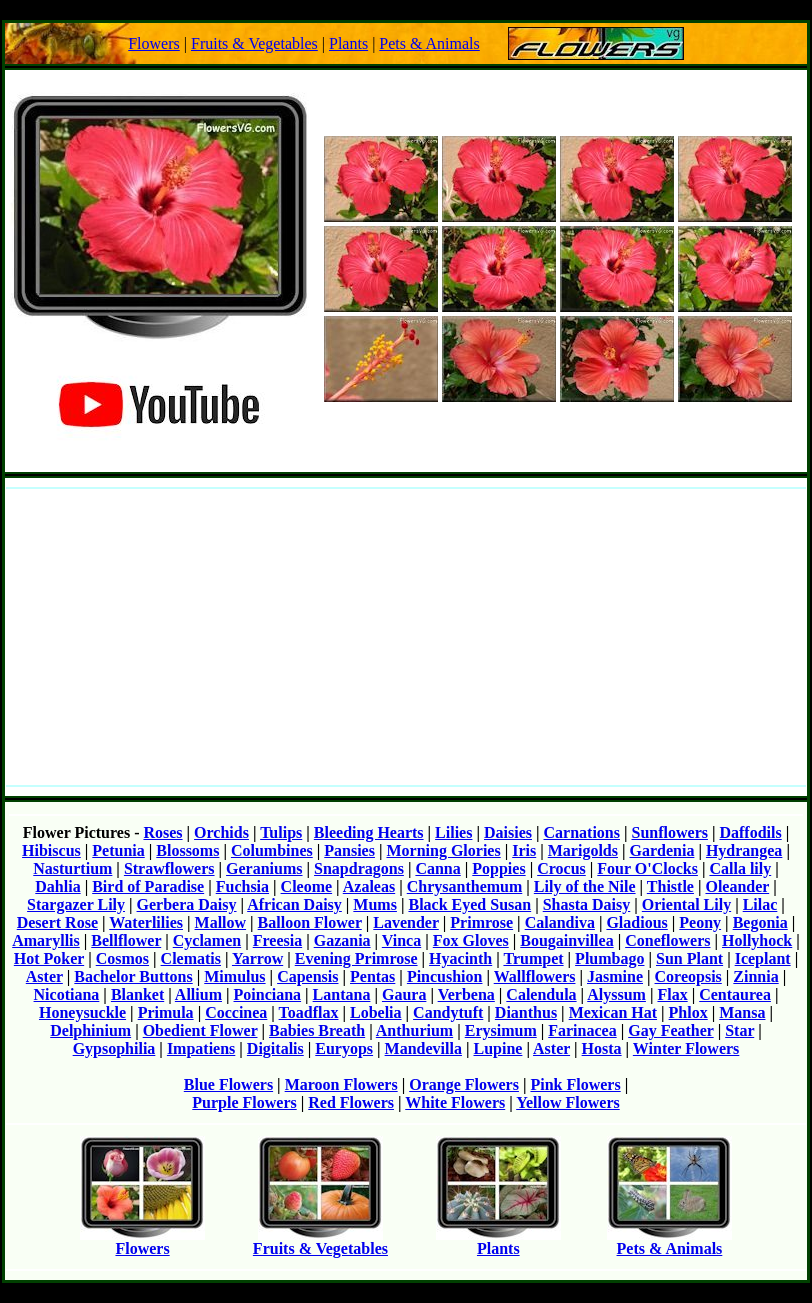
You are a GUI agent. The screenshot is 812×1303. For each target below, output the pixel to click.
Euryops (344, 1048)
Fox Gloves (471, 940)
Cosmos (122, 958)
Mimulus (234, 976)
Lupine (497, 1048)
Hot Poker (49, 958)
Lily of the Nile (585, 886)
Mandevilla (423, 1048)
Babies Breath (317, 1030)
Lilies (453, 832)
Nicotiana (67, 994)
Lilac (760, 904)
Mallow (221, 922)
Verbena (466, 994)
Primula (166, 1012)
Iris (524, 850)
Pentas (372, 976)
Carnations (582, 832)
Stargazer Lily (76, 904)
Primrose (481, 922)
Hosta (602, 1048)
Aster (44, 976)
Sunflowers (670, 832)
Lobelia (376, 1012)
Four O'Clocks (647, 868)
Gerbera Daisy (187, 904)
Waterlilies (146, 922)
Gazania (342, 940)
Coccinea (236, 1012)
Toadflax (309, 1012)
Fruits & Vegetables (254, 43)
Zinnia (755, 976)
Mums (375, 904)
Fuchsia (242, 886)
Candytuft (448, 1012)
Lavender (405, 922)
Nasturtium (72, 868)
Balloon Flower (310, 922)
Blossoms (187, 850)
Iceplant (763, 958)
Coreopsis (688, 976)
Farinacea (582, 1030)
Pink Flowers (575, 1084)
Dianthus (526, 1012)
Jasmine (615, 976)
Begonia (760, 922)
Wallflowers (535, 976)
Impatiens (201, 1048)
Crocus (561, 868)
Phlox (688, 1012)
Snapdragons (359, 868)
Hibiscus (51, 850)
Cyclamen (207, 940)
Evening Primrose (356, 958)
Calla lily (740, 868)
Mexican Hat (613, 1012)
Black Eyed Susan (469, 904)
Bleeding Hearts (369, 832)
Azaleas (369, 886)
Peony (700, 922)
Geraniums (264, 868)
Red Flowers (351, 1102)
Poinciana (268, 994)
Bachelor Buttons (133, 976)
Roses (162, 832)
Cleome (307, 886)
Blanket (137, 994)
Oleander (737, 886)
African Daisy (294, 904)
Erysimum (501, 1030)
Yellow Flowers (568, 1102)
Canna (437, 868)
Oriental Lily (686, 904)
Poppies (498, 868)
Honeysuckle (82, 1012)
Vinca (401, 940)
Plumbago (609, 958)
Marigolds (583, 850)
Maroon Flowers (341, 1084)
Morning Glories (443, 850)
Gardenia (662, 850)
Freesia (277, 940)
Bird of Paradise (148, 886)
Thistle (670, 886)
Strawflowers (169, 868)
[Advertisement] (406, 637)
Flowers (154, 43)
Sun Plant (689, 958)
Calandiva (560, 922)
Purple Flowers (244, 1102)
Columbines (272, 850)
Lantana (342, 994)
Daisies (508, 832)
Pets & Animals (429, 43)
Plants (348, 43)
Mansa (742, 1012)
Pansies (349, 850)
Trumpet (533, 958)
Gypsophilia (114, 1048)
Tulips (281, 832)
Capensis (307, 976)
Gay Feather (670, 1030)
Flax (672, 994)
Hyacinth (460, 958)
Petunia (118, 850)
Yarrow (257, 958)
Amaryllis (46, 940)
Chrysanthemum (465, 886)
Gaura (404, 994)
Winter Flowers (686, 1048)
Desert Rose (57, 922)
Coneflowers (667, 940)
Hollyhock (757, 940)
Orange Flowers (464, 1084)
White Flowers (455, 1102)
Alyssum (616, 994)
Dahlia (57, 886)
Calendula (541, 994)
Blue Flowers (228, 1084)
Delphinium (90, 1030)
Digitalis (275, 1048)
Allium (198, 994)
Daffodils (750, 832)
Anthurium (414, 1030)
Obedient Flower (200, 1030)
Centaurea (735, 994)
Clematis (191, 958)
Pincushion (445, 976)
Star (739, 1030)
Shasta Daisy (587, 904)
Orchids (221, 832)
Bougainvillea (566, 940)
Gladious (636, 922)
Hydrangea (744, 850)
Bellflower (126, 940)
